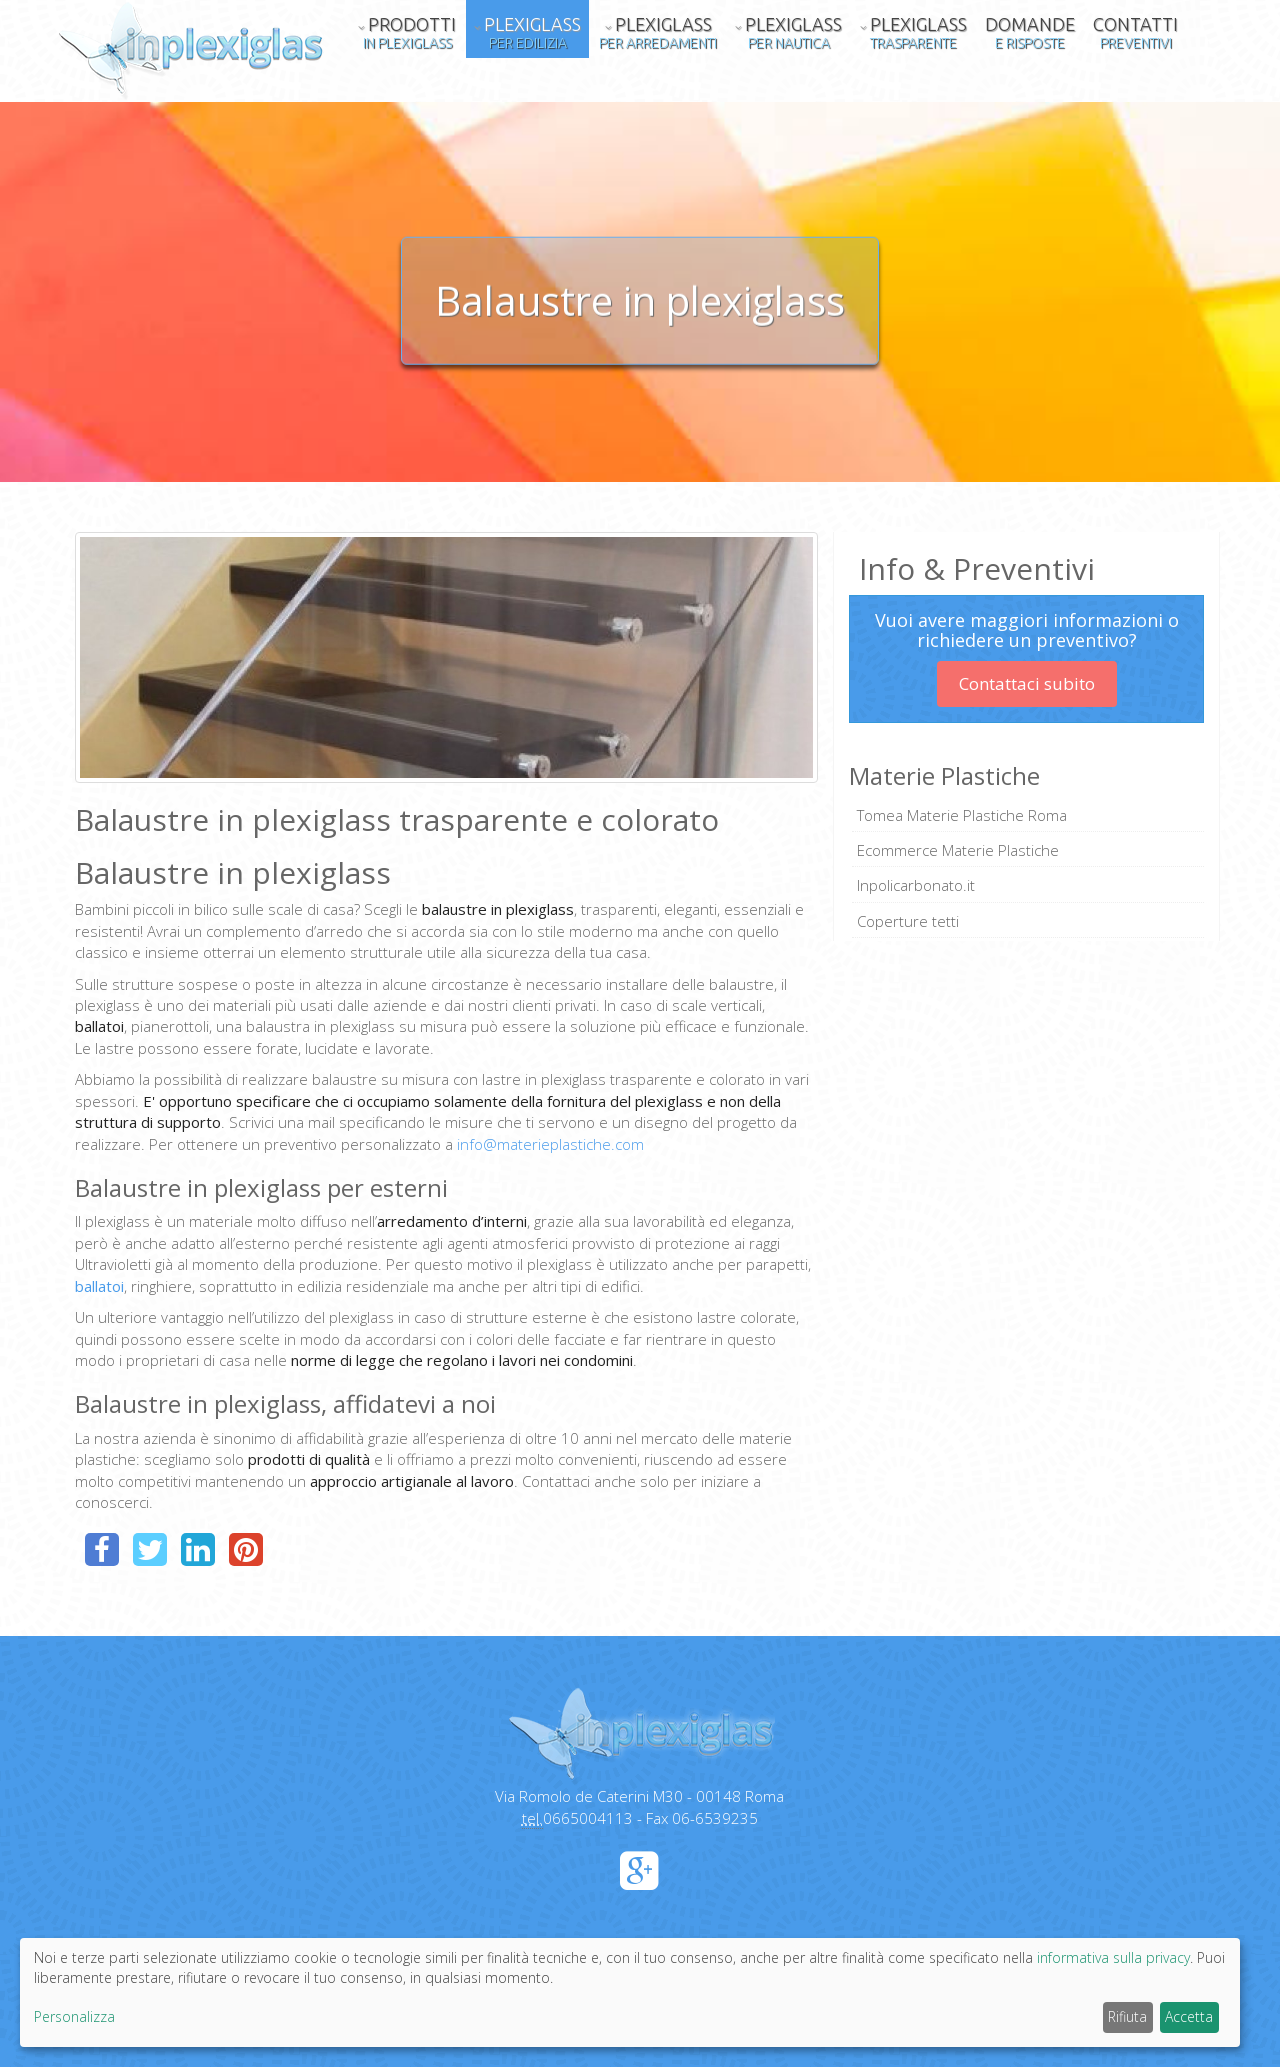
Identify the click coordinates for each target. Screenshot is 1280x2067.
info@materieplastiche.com (550, 1144)
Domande (1030, 32)
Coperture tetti (908, 921)
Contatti (1135, 32)
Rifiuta (1127, 2016)
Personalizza (74, 2016)
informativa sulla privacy (1113, 1957)
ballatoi (99, 1286)
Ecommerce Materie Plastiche (958, 850)
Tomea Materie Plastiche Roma (962, 815)
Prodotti (407, 32)
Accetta (1189, 2016)
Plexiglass (527, 32)
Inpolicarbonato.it (916, 885)
